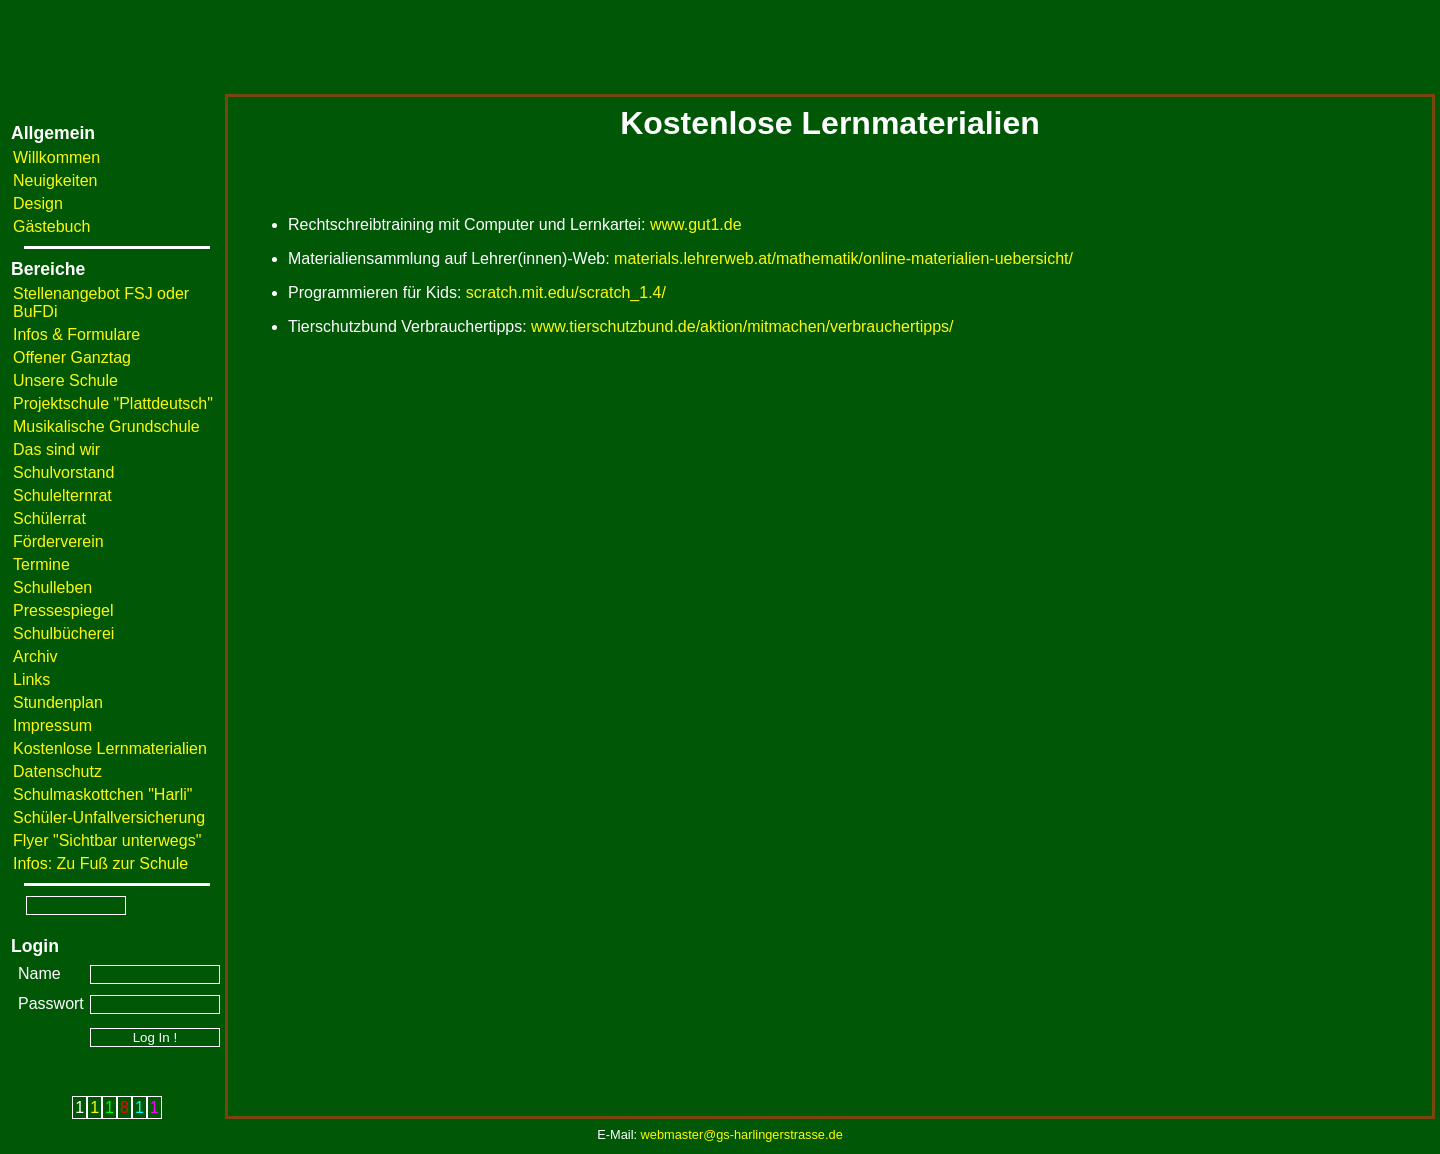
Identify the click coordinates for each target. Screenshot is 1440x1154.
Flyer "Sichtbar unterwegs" (107, 840)
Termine (41, 564)
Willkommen (56, 157)
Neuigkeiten (55, 180)
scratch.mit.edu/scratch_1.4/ (566, 292)
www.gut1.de (696, 224)
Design (38, 203)
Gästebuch (51, 226)
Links (31, 679)
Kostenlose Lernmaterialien (110, 748)
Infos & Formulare (76, 334)
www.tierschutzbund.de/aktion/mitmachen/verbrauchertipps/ (742, 326)
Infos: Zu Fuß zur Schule (100, 863)
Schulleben (52, 587)
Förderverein (58, 541)
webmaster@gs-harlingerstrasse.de (742, 1134)
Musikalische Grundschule (106, 426)
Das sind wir (56, 449)
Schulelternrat (62, 495)
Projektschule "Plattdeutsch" (113, 403)
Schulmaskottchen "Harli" (102, 794)
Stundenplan (58, 702)
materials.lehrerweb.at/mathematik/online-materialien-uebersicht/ (843, 258)
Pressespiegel (63, 610)
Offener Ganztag (72, 357)
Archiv (35, 656)
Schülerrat (49, 518)
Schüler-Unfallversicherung (109, 817)
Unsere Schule (65, 380)
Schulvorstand (63, 472)
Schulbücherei (63, 633)
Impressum (52, 725)
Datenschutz (57, 771)
